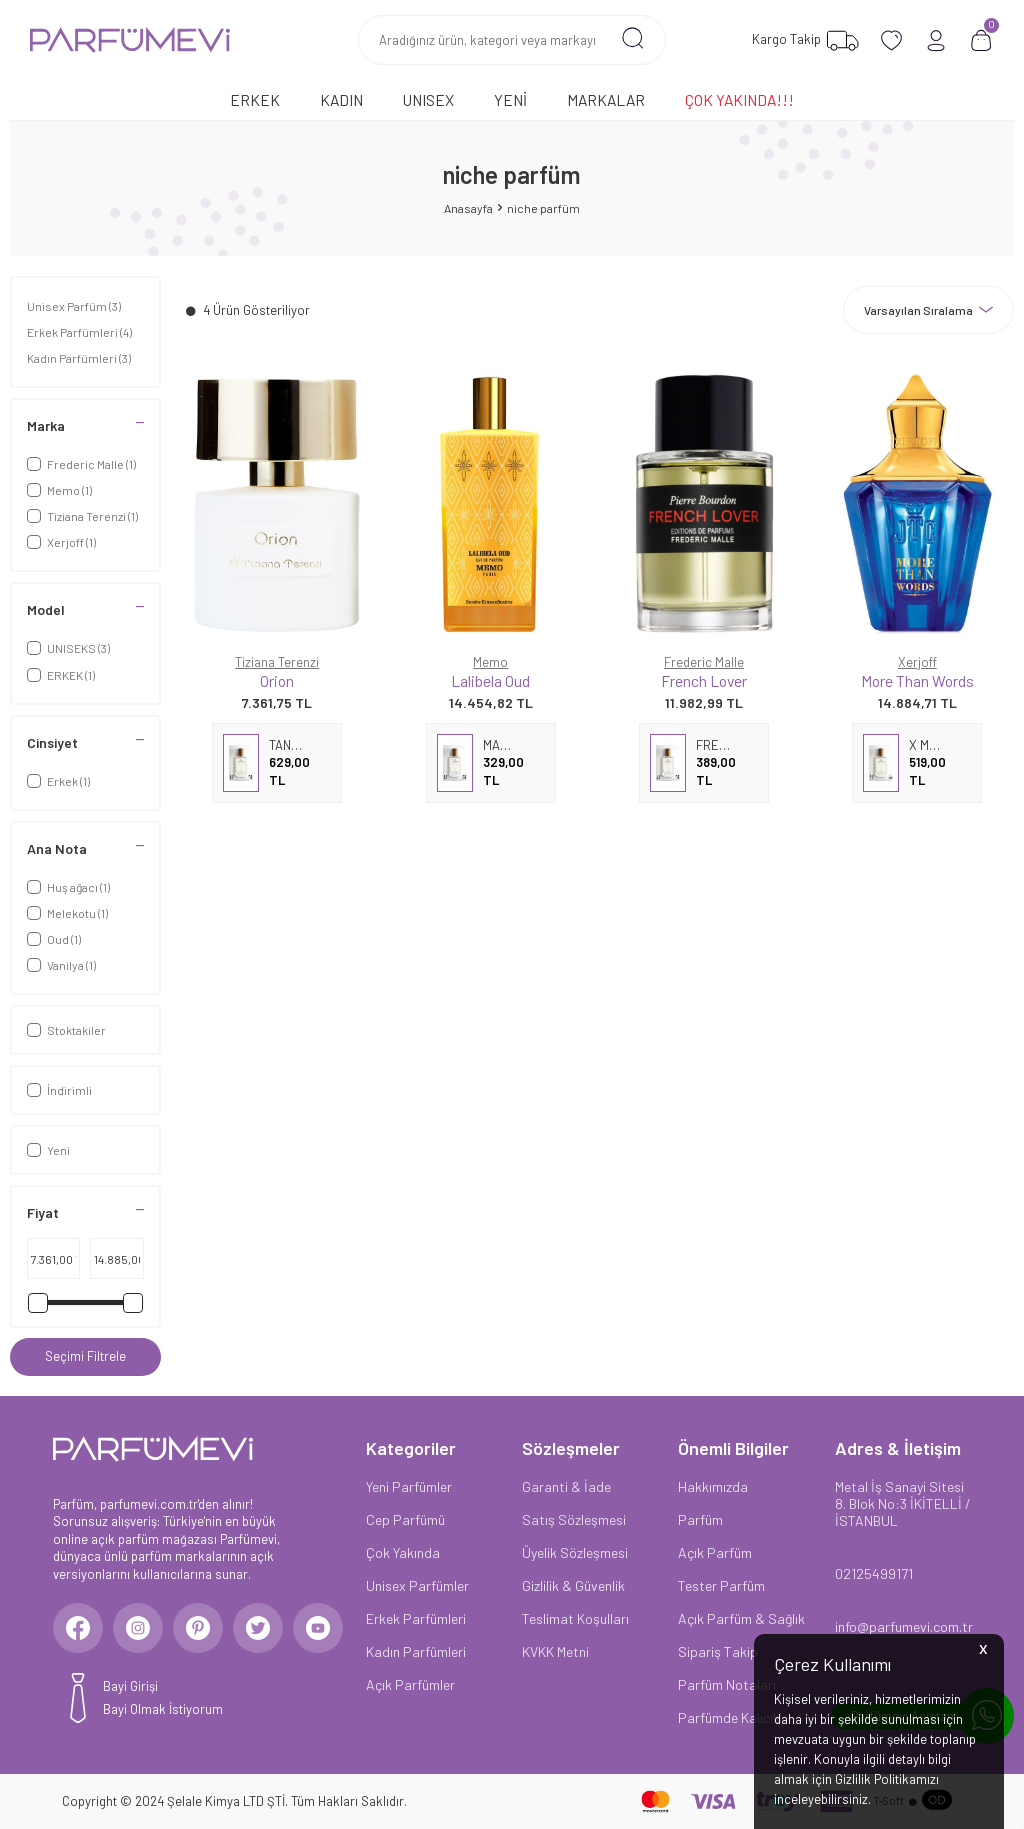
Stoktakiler (66, 1030)
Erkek (255, 99)
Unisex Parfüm (74, 306)
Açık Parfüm (715, 1552)
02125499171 (874, 1573)
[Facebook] (78, 1628)
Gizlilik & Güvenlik (573, 1585)
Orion (277, 680)
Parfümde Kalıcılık (732, 1717)
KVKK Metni (555, 1651)
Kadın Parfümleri (79, 358)
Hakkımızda (713, 1486)
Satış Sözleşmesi (574, 1519)
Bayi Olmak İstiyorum (163, 1709)
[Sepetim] (981, 40)
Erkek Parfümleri (79, 332)
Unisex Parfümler (417, 1585)
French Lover (704, 680)
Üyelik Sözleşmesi (575, 1552)
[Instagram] (138, 1628)
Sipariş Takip (718, 1651)
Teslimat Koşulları (575, 1618)
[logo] (130, 40)
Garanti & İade (566, 1486)
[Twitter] (258, 1628)
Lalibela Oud (490, 680)
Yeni (510, 99)
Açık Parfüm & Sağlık (741, 1618)
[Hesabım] (936, 40)
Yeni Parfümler (409, 1486)
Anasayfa (468, 208)
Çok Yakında (403, 1552)
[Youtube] (318, 1628)
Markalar (606, 99)
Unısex (428, 99)
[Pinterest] (198, 1628)
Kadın (341, 99)
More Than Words (917, 680)
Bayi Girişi (130, 1686)
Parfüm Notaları (727, 1684)
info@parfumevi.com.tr (903, 1626)
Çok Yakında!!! (739, 99)
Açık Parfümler (410, 1684)
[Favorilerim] (803, 40)
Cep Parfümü (405, 1519)
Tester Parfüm (721, 1585)
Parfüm (700, 1519)
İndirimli (59, 1090)
